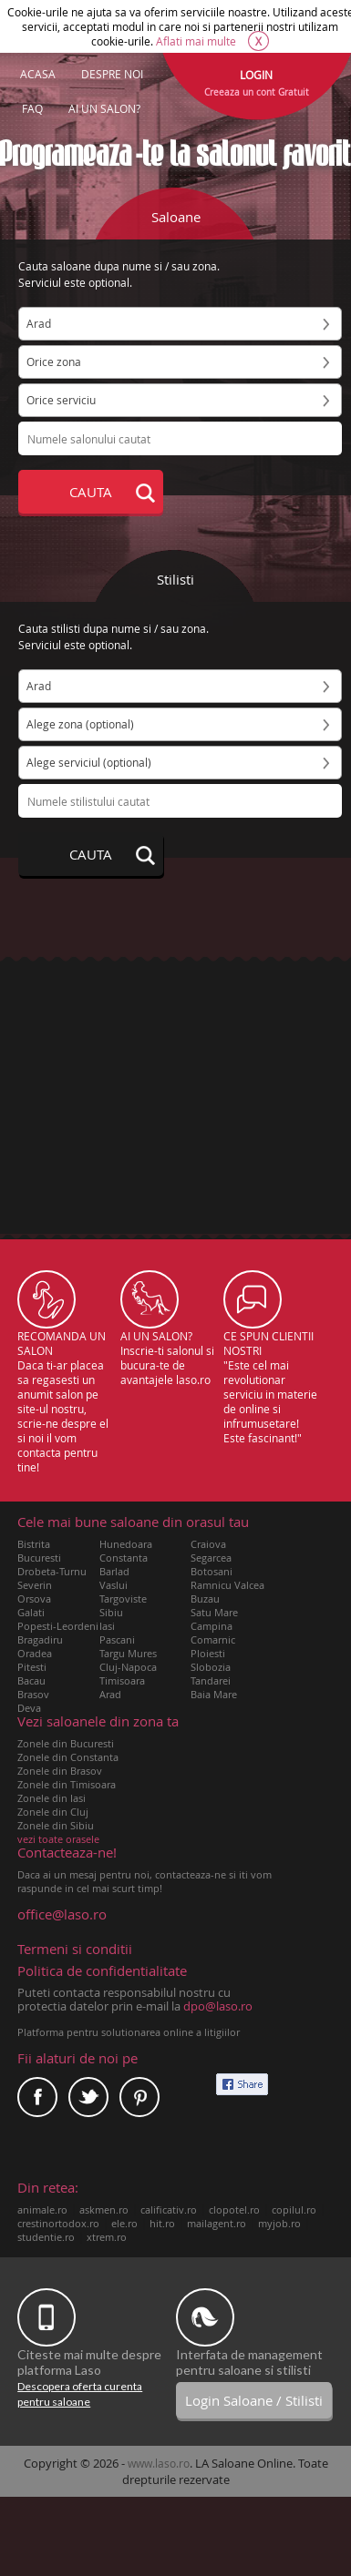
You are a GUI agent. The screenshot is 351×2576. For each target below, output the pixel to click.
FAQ (32, 108)
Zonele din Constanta (68, 1757)
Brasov (33, 1694)
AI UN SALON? (104, 108)
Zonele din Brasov (59, 1770)
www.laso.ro (159, 2463)
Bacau (31, 1680)
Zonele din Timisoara (66, 1784)
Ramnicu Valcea (227, 1585)
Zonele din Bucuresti (65, 1743)
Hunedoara (125, 1544)
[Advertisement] (176, 1075)
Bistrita (33, 1544)
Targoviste (123, 1598)
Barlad (114, 1571)
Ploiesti (208, 1653)
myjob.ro (279, 2223)
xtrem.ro (107, 2237)
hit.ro (162, 2223)
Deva (29, 1708)
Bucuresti (39, 1557)
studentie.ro (46, 2237)
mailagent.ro (216, 2223)
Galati (31, 1612)
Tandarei (211, 1680)
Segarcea (211, 1557)
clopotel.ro (234, 2209)
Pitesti (31, 1667)
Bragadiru (40, 1639)
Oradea (34, 1653)
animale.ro (42, 2209)
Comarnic (213, 1639)
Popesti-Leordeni (57, 1626)
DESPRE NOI (112, 73)
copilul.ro (294, 2209)
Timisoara (122, 1680)
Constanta (123, 1557)
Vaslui (113, 1585)
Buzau (205, 1598)
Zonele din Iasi (51, 1798)
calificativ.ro (168, 2209)
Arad (110, 1694)
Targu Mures (128, 1653)
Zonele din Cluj (52, 1811)
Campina (211, 1626)
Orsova (34, 1598)
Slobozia (211, 1667)
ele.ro (124, 2223)
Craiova (208, 1544)
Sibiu (111, 1612)
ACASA (38, 73)
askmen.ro (104, 2209)
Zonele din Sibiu (55, 1825)
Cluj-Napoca (128, 1667)
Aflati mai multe (196, 41)
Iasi (107, 1626)
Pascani (117, 1639)
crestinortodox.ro (58, 2223)
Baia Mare (214, 1694)
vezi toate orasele (58, 1839)
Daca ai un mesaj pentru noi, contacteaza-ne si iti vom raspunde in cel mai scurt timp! (145, 1870)
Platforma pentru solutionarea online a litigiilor (128, 2032)
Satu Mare (214, 1612)
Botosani (211, 1571)
